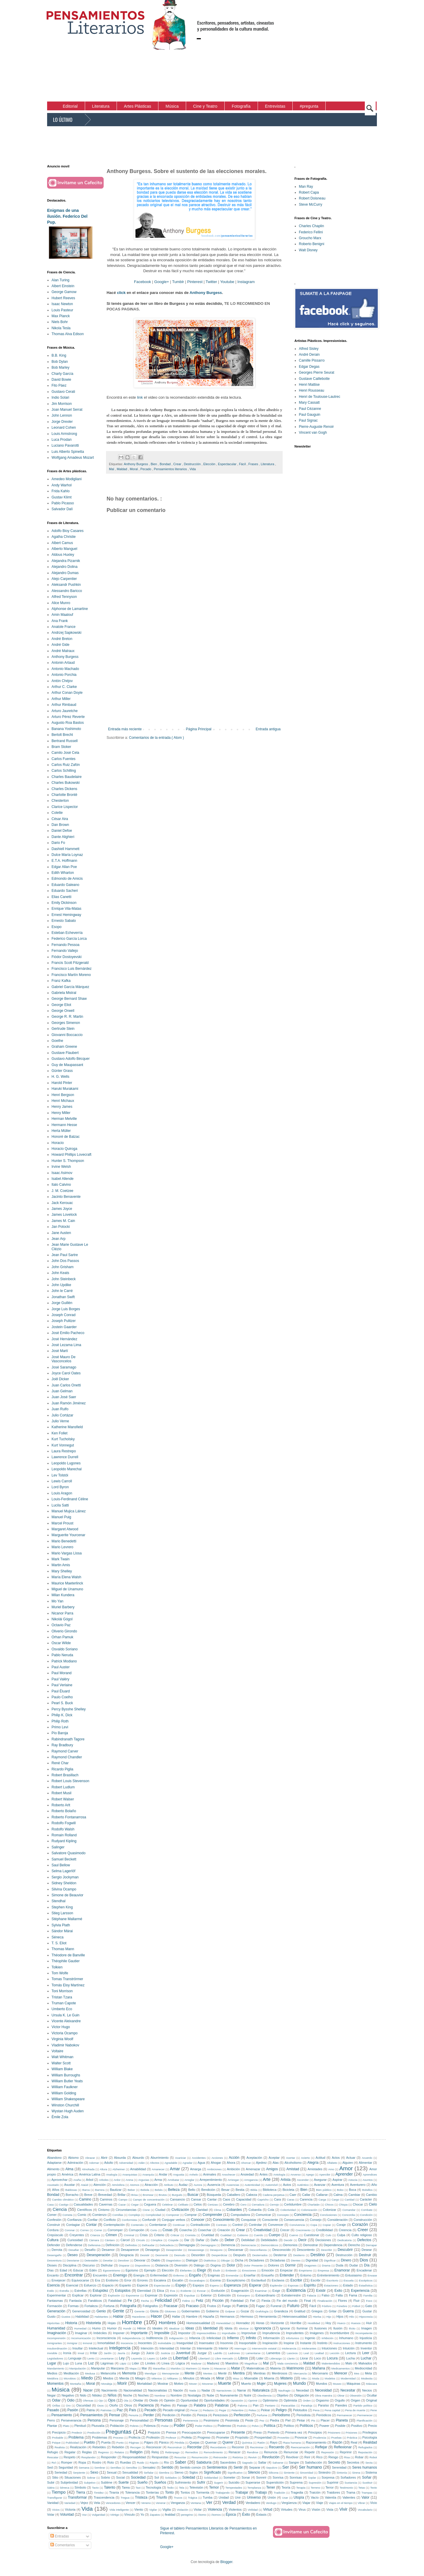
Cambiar (354, 2194)
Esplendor (276, 2285)
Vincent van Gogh (313, 432)
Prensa (171, 2432)
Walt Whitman (62, 2057)
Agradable (170, 2162)
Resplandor (88, 2457)
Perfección (241, 2415)
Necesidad (323, 2390)
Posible (340, 2425)
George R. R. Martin (67, 1017)
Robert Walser (63, 1799)
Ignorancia (262, 2328)
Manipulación (77, 2368)
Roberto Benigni (311, 244)
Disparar (124, 2265)
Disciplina (69, 2265)
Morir (122, 2383)
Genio (101, 2311)
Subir (50, 2482)
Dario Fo (58, 843)
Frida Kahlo (60, 491)
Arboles (104, 2179)
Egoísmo (132, 2270)
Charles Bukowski (66, 783)
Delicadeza (166, 2245)
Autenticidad (252, 2184)
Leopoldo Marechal (67, 1469)
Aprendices (370, 2174)
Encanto (53, 2275)
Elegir (201, 2270)
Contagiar (73, 2224)
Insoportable (247, 2343)
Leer (365, 2353)
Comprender (212, 2215)
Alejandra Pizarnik (66, 561)
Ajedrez (261, 2162)
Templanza (254, 2487)
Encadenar (364, 2270)
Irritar (93, 2353)
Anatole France (63, 627)
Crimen (111, 2235)
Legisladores (55, 2358)
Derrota (57, 2249)
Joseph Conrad (63, 1315)
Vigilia (167, 2509)
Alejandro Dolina (64, 567)
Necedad (302, 2390)
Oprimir (252, 2400)
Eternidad (144, 2290)
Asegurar (320, 2179)
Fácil (243, 464)
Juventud (183, 2353)
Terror (329, 2487)
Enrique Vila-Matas (66, 909)
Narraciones (224, 2390)
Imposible (161, 2333)
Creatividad (262, 2230)
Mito (304, 2378)
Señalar (148, 2472)
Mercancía (300, 2373)
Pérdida (179, 2442)
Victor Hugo (61, 2027)
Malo (348, 2363)
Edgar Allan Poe (64, 867)
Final (307, 2300)
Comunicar (263, 2214)
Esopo (57, 927)
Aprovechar (59, 2179)
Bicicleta (288, 2189)
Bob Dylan (60, 362)
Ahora (231, 2162)
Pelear (265, 2410)
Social (120, 2477)
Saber (180, 2462)
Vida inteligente (119, 2509)
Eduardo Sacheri (65, 891)
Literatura (268, 464)
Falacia (311, 2295)
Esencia (53, 2285)
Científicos (84, 2209)
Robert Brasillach (65, 1775)
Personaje (117, 2420)
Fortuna (108, 2306)
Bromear (148, 2194)
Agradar (188, 2162)
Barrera (100, 2189)
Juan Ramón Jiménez (69, 1403)
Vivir (343, 2509)
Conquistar (248, 2219)
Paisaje (182, 2405)
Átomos (216, 2514)
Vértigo (114, 2514)
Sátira (50, 2487)
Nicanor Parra (62, 1613)
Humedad (80, 2328)
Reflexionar (343, 2447)
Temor (214, 2487)
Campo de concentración (149, 2199)
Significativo (235, 2472)
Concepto (283, 2214)
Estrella (64, 2290)
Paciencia (146, 2405)
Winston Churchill (65, 2105)
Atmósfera (118, 2184)
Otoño (113, 2405)
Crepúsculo (55, 2235)
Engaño (195, 2275)
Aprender (344, 2174)
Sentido (167, 2467)
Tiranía (114, 2492)
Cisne (146, 2209)
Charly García (62, 374)
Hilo (351, 2316)
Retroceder (220, 2457)
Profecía (134, 2437)
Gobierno (212, 2311)
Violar (198, 2509)
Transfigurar (54, 2497)
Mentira (239, 2373)
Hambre (191, 2316)
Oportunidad (189, 2400)
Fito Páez (59, 385)
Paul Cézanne (310, 409)
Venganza (178, 2503)
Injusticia (366, 2338)
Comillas (117, 2214)
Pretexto (273, 2432)
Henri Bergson (63, 1095)
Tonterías (152, 2492)
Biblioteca (269, 2189)
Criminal (129, 2235)
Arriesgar (233, 2179)
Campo (122, 2199)
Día (367, 2265)
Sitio (55, 2477)
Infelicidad (213, 2338)
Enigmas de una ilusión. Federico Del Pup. (67, 216)
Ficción (217, 2301)
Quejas (194, 2442)
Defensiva (94, 2245)
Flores (342, 2300)
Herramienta (267, 2316)
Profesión (153, 2437)
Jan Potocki (61, 1227)
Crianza (95, 2235)
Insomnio (226, 2343)
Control (237, 2224)
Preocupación (191, 2432)
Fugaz (260, 2306)
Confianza (74, 2219)
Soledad (188, 2477)
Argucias (143, 2179)
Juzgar (202, 2353)
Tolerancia (132, 2492)
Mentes (207, 2373)
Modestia (366, 2378)
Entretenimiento (328, 2275)
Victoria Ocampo (64, 2033)
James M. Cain (63, 1221)
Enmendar (232, 2275)
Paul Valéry (60, 1679)
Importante (139, 2333)
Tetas (361, 2487)
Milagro (140, 2378)
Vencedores (113, 2503)
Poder (179, 2425)
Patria (91, 2410)
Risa (347, 2457)
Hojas (111, 2323)
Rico (319, 2457)
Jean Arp (58, 1239)
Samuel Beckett (64, 1859)
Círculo (140, 2240)
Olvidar (138, 2400)
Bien (154, 464)
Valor (365, 2497)
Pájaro (148, 2442)
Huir (369, 2323)
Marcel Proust (62, 1523)
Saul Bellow (61, 1865)
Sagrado (247, 2462)
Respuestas (160, 2457)
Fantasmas (55, 2300)
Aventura (338, 2184)
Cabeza (251, 2194)
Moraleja (106, 2383)
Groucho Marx (310, 238)
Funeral (276, 2306)
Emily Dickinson (64, 903)
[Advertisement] (357, 50)
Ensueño (267, 2275)
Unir (238, 2497)
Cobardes (234, 2210)
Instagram (246, 282)
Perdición (168, 2415)
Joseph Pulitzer (64, 1321)
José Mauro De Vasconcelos (63, 1359)
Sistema (371, 2472)
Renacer (234, 2452)
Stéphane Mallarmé (67, 1919)
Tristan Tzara (62, 1997)
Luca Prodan (62, 440)
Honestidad (223, 2323)
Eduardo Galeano (65, 885)
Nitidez (97, 2395)
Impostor (184, 2333)
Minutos (188, 2378)
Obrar (341, 2395)
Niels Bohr (60, 322)
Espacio (107, 2285)
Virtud (267, 2509)
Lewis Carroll (62, 1481)
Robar (359, 2457)
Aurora (197, 2184)
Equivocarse (80, 2280)
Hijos (339, 2316)
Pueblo (89, 2442)
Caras (290, 2199)
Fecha (145, 2300)
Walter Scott (61, 2063)
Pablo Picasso (63, 503)
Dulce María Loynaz (67, 855)
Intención (147, 2348)
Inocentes (145, 2343)
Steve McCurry (310, 204)
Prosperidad (262, 2437)
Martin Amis (61, 1565)
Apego (310, 2174)
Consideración (337, 2219)
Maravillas (159, 2368)
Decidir (288, 2240)
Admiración (75, 2162)
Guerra (348, 2311)
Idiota (228, 2328)
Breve (88, 2194)
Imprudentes (295, 2333)
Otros (128, 2405)
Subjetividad (69, 2482)
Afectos (154, 2162)
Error (127, 2280)
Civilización (180, 2210)
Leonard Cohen (64, 427)
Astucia (352, 2179)
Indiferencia (154, 2338)
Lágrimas (106, 2363)
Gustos (65, 2316)
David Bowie (61, 379)
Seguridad (66, 2467)
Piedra (274, 2420)
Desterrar (280, 2255)
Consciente (270, 2219)
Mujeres (280, 2384)
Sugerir (218, 2482)
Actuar (350, 2157)
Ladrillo (217, 2353)
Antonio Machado (65, 669)
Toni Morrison (62, 1991)
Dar (186, 2240)
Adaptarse (54, 2162)
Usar (285, 2497)
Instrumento (363, 2343)
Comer (52, 2214)
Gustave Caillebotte (314, 379)
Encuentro (100, 2275)
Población (117, 2425)
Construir (53, 2224)
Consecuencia (294, 2219)
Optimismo (270, 2400)
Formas (73, 2306)
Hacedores (138, 2316)
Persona (94, 2420)
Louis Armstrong (64, 434)
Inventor (366, 2348)
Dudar (353, 2265)
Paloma (242, 2405)
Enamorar (342, 2270)
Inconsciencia (106, 2338)
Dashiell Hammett (66, 849)
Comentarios (62, 2545)
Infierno (233, 2338)
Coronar (69, 2230)
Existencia (296, 2290)
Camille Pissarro (311, 360)
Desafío (90, 2249)
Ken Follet (59, 1433)
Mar (144, 2368)
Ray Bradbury (62, 1745)
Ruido (140, 2462)
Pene (373, 2410)
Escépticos (365, 2280)
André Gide (60, 645)
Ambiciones (214, 2169)
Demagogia (187, 2245)
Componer (172, 2214)
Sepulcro (271, 2467)
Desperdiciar (219, 2255)
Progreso (204, 2437)
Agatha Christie (64, 537)
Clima (217, 2209)
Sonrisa (278, 2477)
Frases (254, 464)
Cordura (53, 2230)
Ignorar (285, 2328)
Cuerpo (274, 2235)
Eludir (216, 2270)
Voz (84, 2514)
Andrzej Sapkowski (66, 633)
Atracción (151, 2184)
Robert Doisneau (312, 198)
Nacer (88, 2390)
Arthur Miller (61, 699)
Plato (66, 2425)
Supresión (315, 2482)
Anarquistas (129, 2174)
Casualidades (83, 2204)
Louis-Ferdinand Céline (70, 1499)
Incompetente (363, 2333)
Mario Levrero (62, 1547)
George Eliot (61, 1005)
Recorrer (238, 2447)
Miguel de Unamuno (67, 1589)
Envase (372, 2275)
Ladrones (234, 2353)
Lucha (350, 2358)
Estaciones (331, 2285)
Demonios (290, 2245)
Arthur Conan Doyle (67, 693)
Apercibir (324, 2174)
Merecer (340, 2373)
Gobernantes (190, 2311)
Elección (209, 464)
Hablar (118, 2316)
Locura (332, 2358)
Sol (156, 2477)
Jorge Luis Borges (66, 1309)
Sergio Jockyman (65, 1877)
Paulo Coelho (62, 1697)
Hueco (341, 2323)
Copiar (327, 2224)
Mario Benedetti (64, 1541)
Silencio (254, 2472)
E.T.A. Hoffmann (64, 861)
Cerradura (258, 2204)
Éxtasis (261, 2514)
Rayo (273, 2442)
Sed (50, 2467)
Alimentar (365, 2162)
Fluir (356, 2300)
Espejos (198, 2285)
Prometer (222, 2437)
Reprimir (346, 2452)
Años (55, 2189)
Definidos (131, 2245)
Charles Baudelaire (67, 777)
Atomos (135, 2184)
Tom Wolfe (60, 1973)
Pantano (270, 2405)
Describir (326, 2249)
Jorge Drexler (62, 422)
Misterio (286, 2378)
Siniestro (324, 2472)
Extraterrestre (291, 2295)
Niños (112, 2395)
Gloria (154, 2311)
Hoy (328, 2323)
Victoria (70, 2509)
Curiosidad (75, 2240)
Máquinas (353, 2383)
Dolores (273, 2265)
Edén (93, 2270)
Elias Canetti (61, 897)
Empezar (286, 2270)
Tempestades (233, 2487)
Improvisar (248, 2333)
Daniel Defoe (62, 831)
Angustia (178, 2174)
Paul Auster (60, 1667)
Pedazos (208, 2410)
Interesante (205, 2348)
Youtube (227, 282)
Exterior (206, 2295)
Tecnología (153, 2487)
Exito (338, 2291)
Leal (306, 2353)
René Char (60, 1763)
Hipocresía (366, 2316)
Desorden (198, 2255)
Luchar (366, 2358)
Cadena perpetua (273, 2194)
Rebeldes (99, 2447)
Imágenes (317, 2333)
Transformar (77, 2497)
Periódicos (323, 2415)
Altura (103, 2169)
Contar (91, 2225)
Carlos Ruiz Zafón (66, 765)
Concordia (348, 2214)
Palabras (221, 2405)
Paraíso (323, 2405)
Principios (315, 2432)
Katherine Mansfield (67, 1427)
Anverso (295, 2174)
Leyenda (136, 2358)
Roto (110, 2462)
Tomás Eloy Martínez (68, 1985)
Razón (337, 2442)
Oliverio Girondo (64, 1631)
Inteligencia (119, 2348)
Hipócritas (53, 2323)
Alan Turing (60, 280)
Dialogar (192, 2260)
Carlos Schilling (64, 771)
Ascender (303, 2179)
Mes (356, 2373)
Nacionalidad (133, 2390)
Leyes (151, 2358)
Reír (307, 2457)
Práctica (352, 2437)
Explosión (114, 2295)
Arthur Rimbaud (64, 705)
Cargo (335, 2199)
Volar (50, 2514)
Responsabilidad (134, 2457)
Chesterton (60, 801)
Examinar (261, 2290)
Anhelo (193, 2174)
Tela (181, 2487)
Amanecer (158, 2169)
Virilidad (253, 2509)
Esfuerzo (90, 2285)
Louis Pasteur (62, 310)
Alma (69, 2169)
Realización (78, 2447)
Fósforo (327, 2306)
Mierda (124, 2378)
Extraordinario (265, 2295)
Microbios (70, 2378)
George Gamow (64, 292)
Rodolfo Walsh (63, 1829)
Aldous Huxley (63, 555)
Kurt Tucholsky (63, 1439)
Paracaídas (288, 2405)
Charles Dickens (64, 789)
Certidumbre (293, 2204)
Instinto (322, 2343)
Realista (59, 2447)
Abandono (54, 2157)
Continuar (179, 2224)
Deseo (72, 2255)
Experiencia (360, 2291)
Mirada (205, 2378)
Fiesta (265, 2300)
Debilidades (269, 2240)
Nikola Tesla (61, 328)
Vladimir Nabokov (65, 2045)
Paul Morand (62, 1673)
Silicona (274, 2472)
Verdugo (271, 2503)
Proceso (118, 2437)
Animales (209, 2174)
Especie (142, 2285)
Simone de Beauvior (67, 1895)
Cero (243, 2204)
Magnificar (251, 2363)
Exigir (276, 2290)
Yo (142, 2514)
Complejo (134, 2214)
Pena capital (332, 2410)
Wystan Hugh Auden (68, 2111)
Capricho (263, 2199)
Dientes (296, 2260)
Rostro (96, 2462)
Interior (223, 2348)
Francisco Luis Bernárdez (72, 969)
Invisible (52, 2353)
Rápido (154, 2462)
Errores (142, 2280)
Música (60, 2390)
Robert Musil (61, 1793)
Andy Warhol (62, 485)
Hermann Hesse (64, 1125)
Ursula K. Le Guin (66, 2015)
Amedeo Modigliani (67, 479)
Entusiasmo (353, 2275)
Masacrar (220, 2368)
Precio (372, 2425)
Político (289, 2425)
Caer (292, 2194)
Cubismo (242, 2235)
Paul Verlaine (62, 1685)
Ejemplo (150, 2270)
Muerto (246, 2383)
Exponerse (132, 2295)
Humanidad (56, 2328)
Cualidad (225, 2235)
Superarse (253, 2482)
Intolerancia (289, 2348)
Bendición (208, 2189)
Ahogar (216, 2162)
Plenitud (80, 2425)
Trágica (192, 2497)
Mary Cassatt (309, 402)
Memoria (129, 2373)
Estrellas (80, 2290)
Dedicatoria (344, 2240)
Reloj (155, 2452)
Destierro (299, 2255)
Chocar (358, 2204)
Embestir (231, 2270)
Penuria (133, 2415)
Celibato (183, 2204)
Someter (229, 2477)
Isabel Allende (63, 1179)
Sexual (112, 2472)
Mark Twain (60, 1559)
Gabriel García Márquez (70, 987)
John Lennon (62, 415)
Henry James (62, 1107)
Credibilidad (324, 2230)
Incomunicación (81, 2338)
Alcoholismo (293, 2162)
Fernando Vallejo (65, 951)
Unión (272, 2497)
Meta (368, 2373)
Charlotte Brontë (64, 795)
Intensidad (167, 2348)
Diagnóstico (173, 2260)
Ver (209, 2502)
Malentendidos (331, 2363)
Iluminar (302, 2328)
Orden (307, 2400)
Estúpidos (122, 2291)
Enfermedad (159, 2275)
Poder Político (204, 2425)
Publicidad (72, 2442)
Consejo (316, 2219)
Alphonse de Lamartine (70, 609)
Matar (235, 2368)
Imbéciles (100, 2333)
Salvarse (277, 2462)
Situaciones (72, 2477)
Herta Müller (61, 1131)
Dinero (346, 2260)
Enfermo (178, 2275)
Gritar (333, 2311)
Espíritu (310, 2285)
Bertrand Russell (65, 741)
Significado (212, 2472)
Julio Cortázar (62, 1415)
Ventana (196, 2503)
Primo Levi (60, 1727)
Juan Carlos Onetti (66, 1385)
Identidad (210, 2328)
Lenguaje (74, 2358)
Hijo (328, 2316)
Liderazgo (275, 2358)
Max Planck (61, 316)
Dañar (200, 2240)
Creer (362, 2229)
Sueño (142, 2482)
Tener (270, 2487)
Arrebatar (173, 2179)
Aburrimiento (159, 2157)
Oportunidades (214, 2400)
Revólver (292, 2457)
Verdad (229, 2502)
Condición (366, 2214)
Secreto (334, 2462)
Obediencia (264, 2395)
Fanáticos (95, 2300)
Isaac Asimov (62, 1173)
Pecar (194, 2410)
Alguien (347, 2162)
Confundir (149, 2219)
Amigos (272, 2169)
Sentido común (190, 2467)
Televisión (196, 2487)
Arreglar (189, 2179)
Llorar (304, 2358)
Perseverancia (71, 2420)
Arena (129, 2179)
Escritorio (332, 2280)
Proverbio (283, 2437)
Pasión (72, 2410)
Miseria (269, 2378)
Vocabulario (365, 2509)
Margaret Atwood (65, 1529)
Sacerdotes (228, 2462)
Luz (91, 2363)
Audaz (183, 2184)
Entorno (306, 2275)
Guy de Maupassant (67, 1065)
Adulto (108, 2162)
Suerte (123, 2482)
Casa (50, 2204)
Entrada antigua (268, 729)
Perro (51, 2420)
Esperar (255, 2285)
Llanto (291, 2358)
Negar (51, 2395)
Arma (158, 2179)
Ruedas (125, 2462)
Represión (327, 2452)
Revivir (252, 2457)
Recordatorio (218, 2447)
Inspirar (289, 2343)
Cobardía (255, 2209)
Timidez (99, 2492)
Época (231, 2514)
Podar (165, 2425)
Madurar (196, 2363)
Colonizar (329, 2209)
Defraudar (148, 2245)
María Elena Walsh (66, 1577)
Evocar (201, 2290)
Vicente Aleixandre (66, 2021)
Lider (260, 2358)
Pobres (134, 2425)
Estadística (366, 2285)
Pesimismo (211, 2420)
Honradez (243, 2323)
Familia (367, 2295)
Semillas (115, 2467)
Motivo (178, 2383)
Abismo (73, 2157)
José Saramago (64, 1367)
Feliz (199, 2301)
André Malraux (63, 651)
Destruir (365, 2255)
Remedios (191, 2452)
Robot (373, 2457)
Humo (96, 2328)
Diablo (155, 2260)
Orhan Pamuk (62, 1637)
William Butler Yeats (67, 2081)
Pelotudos (300, 2410)
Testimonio (346, 2487)
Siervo (178, 2472)
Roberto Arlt (61, 1805)
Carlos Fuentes (63, 759)
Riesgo (333, 2457)
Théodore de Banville (68, 1955)
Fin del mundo (287, 2300)
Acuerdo (367, 2157)
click (121, 292)
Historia (71, 2323)
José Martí (60, 1351)
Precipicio (59, 2432)
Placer (325, 2420)
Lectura (350, 2353)
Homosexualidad (198, 2323)
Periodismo (281, 2415)
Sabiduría (203, 2462)
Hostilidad (314, 2323)
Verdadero (253, 2503)
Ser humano (310, 2467)
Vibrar (361, 2503)
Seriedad (60, 2472)
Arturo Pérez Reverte (68, 717)
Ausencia (213, 2184)
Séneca (58, 1937)
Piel (288, 2420)
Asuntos (367, 2179)
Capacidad (243, 2199)
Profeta (186, 2437)
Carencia (306, 2199)
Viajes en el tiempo (340, 2503)
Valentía (330, 2497)
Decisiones (323, 2240)
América (67, 2174)
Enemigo (120, 2275)
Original (371, 2400)
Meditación (71, 2373)
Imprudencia (271, 2333)
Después (239, 2255)
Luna (78, 2363)
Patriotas (106, 2410)
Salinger (58, 1847)
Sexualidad (130, 2472)
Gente (118, 2311)
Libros (243, 2358)
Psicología (369, 2437)
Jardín (108, 2353)
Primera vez (293, 2432)
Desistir (145, 2255)
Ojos (111, 2400)
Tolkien (57, 1967)
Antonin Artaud (63, 663)
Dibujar (225, 2260)
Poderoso (224, 2425)
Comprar (190, 2214)
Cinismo (104, 2209)
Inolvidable (164, 2343)
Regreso (103, 2452)
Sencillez (131, 2467)
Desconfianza (258, 2249)
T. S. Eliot (59, 1943)
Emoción (267, 2270)
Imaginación (56, 2333)
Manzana (117, 2368)
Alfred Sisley (309, 349)
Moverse (207, 2383)
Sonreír (261, 2477)
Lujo (66, 2363)
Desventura (54, 2260)
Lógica (180, 2363)
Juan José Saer (64, 1397)
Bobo (340, 2189)
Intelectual (96, 2348)
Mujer (261, 2384)
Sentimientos (217, 2467)
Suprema (296, 2482)
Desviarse (73, 2260)
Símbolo (80, 2487)
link (140, 397)
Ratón (261, 2442)
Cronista (190, 2235)
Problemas (99, 2437)
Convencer (275, 2224)
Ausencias (232, 2184)
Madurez (213, 2363)
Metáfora (52, 2378)
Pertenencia (190, 2420)
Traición (315, 2492)
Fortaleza (91, 2306)
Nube (210, 2395)
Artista (286, 2180)
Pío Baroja (60, 1733)
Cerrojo (274, 2204)
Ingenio (310, 2338)
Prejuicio (154, 2432)
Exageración (240, 2290)
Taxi (137, 2487)
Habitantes (101, 2316)
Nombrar (160, 2395)
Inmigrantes (54, 2343)
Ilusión (337, 2328)
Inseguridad (184, 2343)
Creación (223, 2230)
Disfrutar (107, 2265)
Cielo (373, 2204)
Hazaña (208, 2316)
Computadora (240, 2214)
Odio (70, 2400)
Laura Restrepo (64, 1451)
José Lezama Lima (66, 1345)
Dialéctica (209, 2260)
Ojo (101, 2400)
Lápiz (123, 2363)
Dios (364, 2260)
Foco (369, 2300)
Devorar (139, 2260)
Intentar (185, 2348)
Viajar (306, 2503)
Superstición (275, 2482)
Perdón (186, 2415)
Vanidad (53, 2503)
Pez (261, 2420)
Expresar (151, 2295)
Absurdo (138, 2157)
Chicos (329, 2204)
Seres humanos (364, 2467)
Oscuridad (83, 2405)
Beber (131, 2189)
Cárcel (125, 2240)
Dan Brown (60, 825)
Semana (84, 2467)
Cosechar (204, 2230)
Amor (346, 2168)
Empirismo (305, 2270)
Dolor (231, 2265)
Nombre (176, 2395)
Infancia (194, 2338)
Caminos (106, 2199)
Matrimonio (295, 2368)
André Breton (62, 639)
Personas (164, 2420)
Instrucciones (341, 2343)
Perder (148, 2415)
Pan (256, 2405)
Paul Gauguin (309, 415)
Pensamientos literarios (171, 469)
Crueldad (207, 2235)
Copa (313, 2224)
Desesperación (98, 2255)
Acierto (305, 2157)
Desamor (108, 2249)
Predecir (77, 2432)
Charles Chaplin (311, 226)
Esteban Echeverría (67, 933)
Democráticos (269, 2245)
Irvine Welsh (61, 1167)
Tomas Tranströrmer (67, 1979)
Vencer (131, 2503)
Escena (215, 2280)
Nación (178, 2390)
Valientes (348, 2497)
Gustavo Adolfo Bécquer (71, 1059)
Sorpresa (328, 2477)
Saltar (262, 2462)
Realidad (370, 2442)
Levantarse (107, 2358)
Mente (189, 2373)
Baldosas (71, 2189)
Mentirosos (279, 2373)
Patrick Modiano (64, 1661)
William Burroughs (66, 2075)
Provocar (301, 2437)
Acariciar (180, 2157)
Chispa (343, 2204)
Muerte (224, 2383)
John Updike (61, 1285)
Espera (214, 2285)
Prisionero (334, 2432)
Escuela (349, 2280)
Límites (150, 2363)
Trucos (178, 2497)
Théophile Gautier (66, 1961)
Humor (112, 2328)
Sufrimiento (183, 2482)
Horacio (58, 1143)
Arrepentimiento (210, 2179)
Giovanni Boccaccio (67, 1035)
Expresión (171, 2295)
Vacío (315, 2497)
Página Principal (198, 729)
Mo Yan (57, 1601)
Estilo (50, 2290)
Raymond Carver (65, 1751)
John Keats (60, 1273)
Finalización (324, 2300)
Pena (316, 2410)
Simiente (289, 2472)
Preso (258, 2432)
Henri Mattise (309, 385)
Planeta (342, 2420)
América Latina (89, 2174)
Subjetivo (89, 2482)
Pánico (164, 2442)
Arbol (89, 2179)
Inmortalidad (106, 2343)
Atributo (168, 2184)
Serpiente (79, 2472)
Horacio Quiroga (64, 1149)
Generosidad (81, 2311)
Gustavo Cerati (63, 392)
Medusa (90, 2373)
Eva (172, 2290)
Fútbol (356, 2306)
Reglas (87, 2452)
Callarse (322, 2194)
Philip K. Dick (62, 1715)
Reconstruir (175, 2447)
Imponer (119, 2333)
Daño (214, 2240)
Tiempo (58, 2492)
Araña (77, 2179)
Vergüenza (289, 2503)
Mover (193, 2383)
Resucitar (180, 2457)
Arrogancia (251, 2179)
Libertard (204, 2358)
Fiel (252, 2300)
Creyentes (76, 2235)
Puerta (106, 2442)
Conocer (197, 2220)
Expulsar (189, 2295)
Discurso (88, 2265)
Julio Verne (60, 1421)
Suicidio (234, 2482)
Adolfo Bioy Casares (68, 531)
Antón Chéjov (62, 681)
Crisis (144, 2235)
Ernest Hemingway (66, 915)
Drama (326, 2265)
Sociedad (138, 2477)
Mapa (133, 2368)
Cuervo (293, 2235)
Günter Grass (62, 1071)
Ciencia (60, 2209)
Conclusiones (328, 2214)
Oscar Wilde (61, 1643)
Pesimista (232, 2420)
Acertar (290, 2157)
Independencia (131, 2338)
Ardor (117, 2179)
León (163, 2358)
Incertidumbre (339, 2333)
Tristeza (141, 2497)
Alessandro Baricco (67, 591)
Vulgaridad (98, 2514)
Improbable (229, 2333)
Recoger (135, 2447)
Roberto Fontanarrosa (69, 1817)
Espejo (180, 2285)
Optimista (290, 2400)
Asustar (69, 2184)
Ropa (82, 2462)
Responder (109, 2457)
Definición (113, 2245)
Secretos (353, 2462)
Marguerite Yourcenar (68, 1535)
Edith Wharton (63, 873)
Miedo (87, 2378)
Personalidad (139, 2420)
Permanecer (344, 2415)
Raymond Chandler (67, 1757)
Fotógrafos (150, 2306)
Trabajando (223, 2492)
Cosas (168, 2230)
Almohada (88, 2169)
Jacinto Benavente (66, 1197)
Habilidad (82, 2316)
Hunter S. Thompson (68, 1161)
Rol (54, 2462)
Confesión (54, 2219)
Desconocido (281, 2249)
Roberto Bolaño (64, 1811)
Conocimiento (223, 2220)
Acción (234, 2158)
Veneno (146, 2503)
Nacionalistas (157, 2390)
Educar (78, 2270)
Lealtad (319, 2353)
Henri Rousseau (311, 390)
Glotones (170, 2311)
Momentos (55, 2384)
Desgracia (126, 2255)
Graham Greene (64, 1047)
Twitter (211, 282)
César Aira (60, 819)
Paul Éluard (61, 1691)
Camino (85, 2199)
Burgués (177, 2194)
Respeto (69, 2457)
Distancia (161, 2265)
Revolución (270, 2457)
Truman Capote (64, 2003)
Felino (186, 2300)
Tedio (170, 2487)
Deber (229, 2240)
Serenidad (339, 2467)
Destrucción (193, 464)
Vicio (373, 2503)
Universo (254, 2497)
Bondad (165, 464)
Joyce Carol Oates (66, 1373)
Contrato (221, 2224)
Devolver (123, 2260)
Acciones (217, 2157)
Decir (302, 2240)
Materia (275, 2368)
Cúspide (173, 2240)
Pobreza (149, 2425)
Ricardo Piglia (62, 1769)
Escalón (177, 2280)
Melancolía (108, 2373)
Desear (367, 2249)
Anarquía (148, 2174)
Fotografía (128, 2306)
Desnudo (179, 2255)
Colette (57, 813)
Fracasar (171, 2306)
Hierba (317, 2316)
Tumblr (178, 282)
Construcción (363, 2219)
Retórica (237, 2457)
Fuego (226, 2306)
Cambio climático (63, 2199)
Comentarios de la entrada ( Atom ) (156, 738)
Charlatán (313, 2204)
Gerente (140, 2311)
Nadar (206, 2390)
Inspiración (270, 2343)
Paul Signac (308, 420)
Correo (84, 2230)
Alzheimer (118, 2169)
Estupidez (100, 2291)
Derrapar (371, 2245)
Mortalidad (144, 2383)
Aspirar (337, 2179)
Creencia (345, 2230)
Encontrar (73, 2275)
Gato (368, 2306)
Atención (99, 2184)
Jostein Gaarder (64, 1327)
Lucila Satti (60, 1505)
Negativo (68, 2395)
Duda (339, 2265)
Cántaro (110, 2240)
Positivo (356, 2425)
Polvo (255, 2425)
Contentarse (158, 2224)
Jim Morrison (62, 404)
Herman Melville (64, 1119)
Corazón (360, 2224)
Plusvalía (98, 2425)
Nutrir (247, 2395)
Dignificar (330, 2260)
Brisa (134, 2194)
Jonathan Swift (63, 1297)
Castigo (64, 2204)
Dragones (310, 2265)
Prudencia (319, 2437)
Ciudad (160, 2209)
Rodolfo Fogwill (64, 1823)
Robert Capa (309, 192)
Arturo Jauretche (65, 711)
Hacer (156, 2316)
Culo (328, 2235)
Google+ (161, 282)
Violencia (215, 2509)
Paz (120, 2410)
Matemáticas (255, 2368)
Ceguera (150, 2204)
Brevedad (105, 2194)
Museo (337, 2383)
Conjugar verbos (173, 2219)
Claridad (202, 2209)
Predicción (93, 2432)
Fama (353, 2295)
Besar (225, 2189)
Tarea (126, 2487)
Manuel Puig (61, 1517)
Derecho (354, 2245)
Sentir (238, 2467)
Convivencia (297, 2224)
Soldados (171, 2477)
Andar (163, 2174)
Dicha (239, 2260)
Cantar (212, 2199)
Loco (317, 2358)
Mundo (299, 2383)
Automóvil (271, 2184)
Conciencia (303, 2215)
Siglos (193, 2472)
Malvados (365, 2363)
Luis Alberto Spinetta (68, 452)
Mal (112, 469)
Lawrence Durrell (65, 1457)
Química (247, 2442)
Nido (83, 2395)
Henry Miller (61, 1113)
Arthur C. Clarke (64, 687)
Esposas (293, 2285)
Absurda (120, 2157)
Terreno (315, 2487)
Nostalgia (194, 2395)
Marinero (191, 2368)
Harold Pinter (62, 1083)
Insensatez (206, 2343)
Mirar (220, 2378)
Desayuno (216, 2249)
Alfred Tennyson (64, 597)
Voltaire (57, 2051)
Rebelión (118, 2447)
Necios (367, 2390)
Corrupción (136, 2230)
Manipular (98, 2368)
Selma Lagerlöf (63, 1871)
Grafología (262, 2311)
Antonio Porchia (64, 675)
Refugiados (365, 2447)
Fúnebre (342, 2306)
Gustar (367, 2311)
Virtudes (286, 2509)
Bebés (159, 2189)
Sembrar (99, 2467)
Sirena (356, 2472)
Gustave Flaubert (65, 1053)
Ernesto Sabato (64, 921)
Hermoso (246, 2316)
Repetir (309, 2452)
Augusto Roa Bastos (68, 723)
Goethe (57, 1041)
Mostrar (163, 2383)
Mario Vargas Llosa (67, 1553)
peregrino (187, 2514)
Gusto (51, 2316)
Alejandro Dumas (65, 573)
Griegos (317, 2311)
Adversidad (126, 2162)
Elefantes (186, 2270)
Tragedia (297, 2492)
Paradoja (306, 2405)
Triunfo (161, 2497)
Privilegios (369, 2432)
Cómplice (157, 2240)
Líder (135, 2363)
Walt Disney (308, 250)
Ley (122, 2358)
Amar (175, 2168)
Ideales (157, 2328)
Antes (263, 2174)
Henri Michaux (63, 1101)
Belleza (174, 2190)
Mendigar (150, 2373)
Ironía (67, 2353)
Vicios (55, 2509)
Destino (318, 2254)
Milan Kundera (63, 1595)
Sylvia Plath (61, 1925)
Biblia (253, 2189)
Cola (271, 2209)
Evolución (218, 2290)
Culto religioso (362, 2235)
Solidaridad (211, 2477)
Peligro (281, 2410)
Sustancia (350, 2482)
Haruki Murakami (65, 1089)
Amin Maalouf (62, 615)
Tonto (169, 2492)
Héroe (141, 2328)
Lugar (51, 2363)
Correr (98, 2230)
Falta (339, 2295)
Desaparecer (130, 2249)
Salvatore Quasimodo (68, 1853)
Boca (352, 2189)
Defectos (364, 2240)
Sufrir (201, 2482)
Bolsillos (367, 2189)
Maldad (122, 469)
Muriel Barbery (63, 1607)
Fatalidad (114, 2300)
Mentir (222, 2373)
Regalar (70, 2452)
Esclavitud (258, 2280)
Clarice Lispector (65, 807)
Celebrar (167, 2204)
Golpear (230, 2311)
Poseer (324, 2425)
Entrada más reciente (125, 729)
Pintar (301, 2420)
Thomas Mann (63, 1949)
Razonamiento (316, 2442)
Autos (287, 2184)
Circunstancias (126, 2209)
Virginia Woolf (62, 2039)
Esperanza (232, 2285)
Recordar (194, 2447)
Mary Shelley (62, 1571)
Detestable (91, 2260)
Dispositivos (142, 2265)
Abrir (104, 2157)
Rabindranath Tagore (68, 1739)
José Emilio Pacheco (68, 1333)
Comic (82, 2214)
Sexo (94, 2472)
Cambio (371, 2194)
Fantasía (75, 2300)
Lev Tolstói (60, 1475)
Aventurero (358, 2184)
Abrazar (90, 2157)
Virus (302, 2509)
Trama (350, 2492)
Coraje (341, 2224)
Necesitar (347, 2390)
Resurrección (199, 2457)
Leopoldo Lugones (66, 1463)
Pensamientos (91, 2415)
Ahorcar (246, 2162)
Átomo (202, 2514)
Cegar (135, 2204)
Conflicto (110, 2219)
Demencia (228, 2245)
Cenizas (213, 2204)
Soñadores (348, 2477)
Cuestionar (311, 2235)
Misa (236, 2378)
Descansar (236, 2249)
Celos (198, 2204)
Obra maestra (323, 2395)
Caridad (349, 2199)
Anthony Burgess (206, 292)
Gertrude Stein (63, 1029)
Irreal (81, 2353)
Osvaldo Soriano (65, 1649)
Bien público (324, 2189)
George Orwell (63, 1011)
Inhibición (328, 2338)
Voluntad (67, 2514)
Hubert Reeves (63, 298)
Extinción (224, 2295)
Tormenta (202, 2492)
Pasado (53, 2410)
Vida (193, 469)
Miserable (251, 2378)
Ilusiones (320, 2328)
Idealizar (174, 2328)
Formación (54, 2306)
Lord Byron (60, 1487)
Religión (136, 2452)
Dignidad (312, 2260)
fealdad (170, 2514)
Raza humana (292, 2442)
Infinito (251, 2338)
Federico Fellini (311, 232)
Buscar (193, 2195)
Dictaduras (277, 2260)
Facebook (142, 282)
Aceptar (274, 2157)
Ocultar (372, 2395)
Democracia (248, 2245)
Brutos (163, 2194)
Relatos (119, 2452)
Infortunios (292, 2338)
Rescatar (52, 2457)
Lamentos (273, 2353)
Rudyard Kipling (64, 1841)
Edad (63, 2270)
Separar (254, 2467)
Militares (172, 2378)
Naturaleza (260, 2390)
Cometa (67, 2214)
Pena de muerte (355, 2410)
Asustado (53, 2184)
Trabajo (261, 2492)
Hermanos (227, 2316)
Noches (143, 2395)
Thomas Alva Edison (68, 334)
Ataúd (84, 2184)
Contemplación (114, 2224)
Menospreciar (170, 2373)
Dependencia (333, 2245)
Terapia (300, 2487)
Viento (138, 2509)
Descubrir (345, 2250)
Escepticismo (236, 2280)
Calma (337, 2194)
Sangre (294, 2462)
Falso (325, 2295)
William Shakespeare (68, 2099)
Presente (238, 2432)
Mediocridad (363, 2368)
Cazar (122, 2204)
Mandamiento (55, 2368)
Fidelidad (237, 2300)
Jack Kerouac (62, 1203)
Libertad (180, 2358)
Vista (329, 2509)
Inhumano (346, 2338)
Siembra (164, 2472)
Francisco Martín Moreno (71, 975)
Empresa (323, 2270)
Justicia (165, 2353)
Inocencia (127, 2343)
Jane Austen (61, 1233)
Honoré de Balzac (66, 1137)
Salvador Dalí (62, 509)
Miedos (108, 2378)
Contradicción (200, 2224)
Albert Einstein (63, 286)
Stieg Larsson (62, 1913)
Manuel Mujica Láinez (69, 1511)
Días (50, 2270)
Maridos (175, 2368)
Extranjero (243, 2295)
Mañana (318, 2368)
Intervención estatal (264, 2348)
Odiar (56, 2400)
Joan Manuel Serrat (67, 410)
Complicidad (153, 2214)
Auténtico (303, 2184)
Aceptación (254, 2157)
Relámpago (172, 2452)
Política (269, 2426)
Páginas (134, 2442)
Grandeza (281, 2311)
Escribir (296, 2280)
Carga (322, 2199)
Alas (275, 2162)
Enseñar (250, 2275)
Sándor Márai (62, 1931)
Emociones (249, 2270)
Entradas (59, 2536)
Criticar (174, 2235)
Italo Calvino (61, 1185)
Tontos (185, 2492)
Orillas (56, 2405)
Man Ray (306, 186)
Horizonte (277, 2323)
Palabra (200, 2405)
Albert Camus (62, 543)
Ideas (190, 2328)
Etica (160, 2290)
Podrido (241, 2425)
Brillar (121, 2194)
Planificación (364, 2420)
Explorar (96, 2295)
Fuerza (242, 2306)
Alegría (313, 2163)
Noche (127, 2395)
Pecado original (174, 2410)
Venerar (161, 2503)
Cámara (94, 2240)
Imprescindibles (206, 2333)
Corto (153, 2230)
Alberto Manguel (64, 549)
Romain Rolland (64, 1835)
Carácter (366, 2199)
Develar (108, 2260)
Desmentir (161, 2255)
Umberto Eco (62, 2009)
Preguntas (118, 2432)
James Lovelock (64, 1215)
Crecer (284, 2230)
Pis (313, 2420)
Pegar (222, 2410)
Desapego (152, 2249)
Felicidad (163, 2300)
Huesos (356, 2323)
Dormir (290, 2265)
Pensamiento (61, 2415)
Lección (334, 2353)
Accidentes (199, 2157)
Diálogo (199, 2265)
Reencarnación (300, 2447)
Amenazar (253, 2169)
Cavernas (105, 2204)
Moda (315, 2378)
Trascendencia (104, 2497)
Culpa (341, 2235)
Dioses (52, 2265)
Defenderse (74, 2245)
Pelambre (237, 2410)
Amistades (315, 2169)
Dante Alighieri (63, 837)
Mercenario (320, 2373)
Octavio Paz (61, 1625)
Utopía (299, 2497)
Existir (321, 2291)
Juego (135, 2353)
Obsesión (356, 2395)
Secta (369, 2462)
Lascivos (292, 2353)
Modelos (329, 2378)
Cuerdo (258, 2235)
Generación (56, 2311)
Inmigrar (72, 2343)
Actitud (320, 2157)
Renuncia (270, 2452)
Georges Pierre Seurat (316, 372)
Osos (100, 2405)
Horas (260, 2323)
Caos (226, 2199)
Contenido (137, 2224)
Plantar (52, 2425)
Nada (192, 2390)
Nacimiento (109, 2390)
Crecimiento (303, 2230)
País (132, 2410)
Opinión (169, 2400)
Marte (205, 2368)
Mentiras (260, 2373)
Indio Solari (60, 397)
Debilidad (247, 2240)
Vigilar (153, 2509)
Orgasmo (322, 2400)
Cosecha (185, 2230)
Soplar (312, 2477)
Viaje (319, 2503)
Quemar (211, 2442)
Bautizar (116, 2189)
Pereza (202, 2415)
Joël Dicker (60, 1379)
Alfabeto (332, 2162)
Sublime (106, 2482)
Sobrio (105, 2477)
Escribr (316, 2280)
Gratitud (299, 2311)
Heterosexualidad (294, 2316)
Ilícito (352, 2328)
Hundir (127, 2328)
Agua (201, 2162)
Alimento (53, 2169)
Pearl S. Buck (62, 1703)
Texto (373, 2487)
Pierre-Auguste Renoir (316, 427)
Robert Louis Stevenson (70, 1781)
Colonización (309, 2209)
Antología (279, 2174)
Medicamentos (340, 2368)
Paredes (341, 2405)
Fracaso (192, 2306)
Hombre (132, 2322)
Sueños (160, 2482)
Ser (285, 2467)
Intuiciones (329, 2348)
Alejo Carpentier (64, 579)
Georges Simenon (66, 1023)
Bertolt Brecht (62, 735)
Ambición (233, 2169)
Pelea (252, 2410)
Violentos (235, 2509)
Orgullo (340, 2400)
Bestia (240, 2189)
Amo (331, 2169)
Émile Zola (60, 2117)
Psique (56, 2442)
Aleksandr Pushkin (66, 585)
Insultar (77, 2348)
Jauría (121, 2353)
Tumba (207, 2497)
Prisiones (351, 2432)
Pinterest (195, 282)
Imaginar (81, 2333)
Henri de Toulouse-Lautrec (319, 397)
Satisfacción (313, 2462)
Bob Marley (60, 367)
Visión (316, 2509)
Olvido (153, 2400)
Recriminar (257, 2447)
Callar (306, 2194)
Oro (68, 2405)
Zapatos (155, 2514)
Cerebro (228, 2204)
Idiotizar (244, 2328)
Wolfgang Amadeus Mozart (73, 457)
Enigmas (214, 2275)
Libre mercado (224, 2358)
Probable (57, 2437)
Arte (267, 2179)
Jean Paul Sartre (65, 1255)
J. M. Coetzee (62, 1191)
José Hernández (64, 1339)
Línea (166, 2363)
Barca (86, 2189)
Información (271, 2338)
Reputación (365, 2452)
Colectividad (288, 2209)
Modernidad (348, 2378)
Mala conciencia (287, 2363)
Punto (120, 2442)
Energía (139, 2275)
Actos (336, 2157)
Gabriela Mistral (64, 993)
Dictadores (256, 2260)
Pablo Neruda (62, 1655)
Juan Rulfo (60, 1409)
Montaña (75, 2383)
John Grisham (63, 1267)
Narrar (241, 2390)
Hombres (167, 2322)
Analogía (111, 2174)
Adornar (94, 2162)
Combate (366, 2209)
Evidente (185, 2290)
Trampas (366, 2492)
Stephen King (62, 1907)
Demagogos (208, 2245)
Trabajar (241, 2492)
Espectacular (227, 464)
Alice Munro (61, 603)
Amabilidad (138, 2169)
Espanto (125, 2285)
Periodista (304, 2415)
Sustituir (367, 2482)
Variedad (69, 2503)
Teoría (285, 2487)
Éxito (246, 2514)
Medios (52, 2373)
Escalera (160, 2280)
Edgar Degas (309, 367)
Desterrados (260, 2255)
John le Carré (62, 1291)
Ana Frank (60, 621)
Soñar (366, 2477)
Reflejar (321, 2447)
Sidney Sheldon (64, 1883)
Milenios (157, 2378)
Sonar (245, 2477)
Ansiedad (247, 2174)
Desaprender (174, 2249)
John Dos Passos (65, 1261)
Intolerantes (309, 2348)
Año (374, 2184)
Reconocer (153, 2447)
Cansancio (177, 2199)
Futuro (293, 2305)
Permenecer (364, 2415)
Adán (141, 2162)
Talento (109, 2487)
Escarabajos (197, 2280)
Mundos (321, 2383)
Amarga (195, 2169)
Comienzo (99, 2214)
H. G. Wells (60, 1077)
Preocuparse (216, 2432)
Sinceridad (306, 2472)
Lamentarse (253, 2353)
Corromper (115, 2230)
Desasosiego (196, 2249)
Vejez (84, 2503)
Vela (97, 2503)
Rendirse (252, 2452)
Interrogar (240, 2348)
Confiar (92, 2219)
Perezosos (220, 2415)
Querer (227, 2442)
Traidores (333, 2492)
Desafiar (73, 2249)
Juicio (150, 2353)
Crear (177, 464)
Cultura (53, 2240)
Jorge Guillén (62, 1303)
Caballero (233, 2194)
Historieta (93, 2323)
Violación (182, 2509)
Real (354, 2442)
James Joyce (62, 1209)
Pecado (146, 469)
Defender (53, 2245)
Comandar (349, 2209)
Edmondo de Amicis (67, 879)
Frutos (211, 2306)
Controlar (255, 2224)
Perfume (262, 2415)
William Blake (62, 2069)
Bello (191, 2189)
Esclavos (278, 2280)
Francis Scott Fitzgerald (70, 963)
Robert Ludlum (63, 1787)
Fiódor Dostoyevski (67, 957)
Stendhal (58, 1901)
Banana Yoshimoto (66, 729)
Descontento (306, 2249)
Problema (76, 2437)
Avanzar (319, 2184)
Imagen (366, 2328)
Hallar (176, 2316)
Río (166, 2462)
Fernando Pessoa (66, 945)
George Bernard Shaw (69, 999)
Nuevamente (229, 2395)
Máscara (371, 2383)
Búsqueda (214, 2194)
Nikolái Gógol (62, 1619)
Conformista (129, 2219)
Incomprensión (56, 2338)
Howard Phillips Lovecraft (71, 1155)
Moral (134, 469)
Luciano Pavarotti (65, 445)
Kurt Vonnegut (63, 1445)
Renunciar (291, 2452)
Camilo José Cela (65, 753)
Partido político (362, 2405)
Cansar (196, 2199)
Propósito (242, 2437)
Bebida (144, 2189)
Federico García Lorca (69, 939)
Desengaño (54, 2255)
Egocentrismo (111, 2270)
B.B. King (59, 355)
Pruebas (336, 2437)
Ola (126, 2400)
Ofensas (88, 2400)
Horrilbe (296, 2323)
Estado (348, 2285)
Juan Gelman (62, 1391)
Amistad (292, 2169)
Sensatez (149, 2467)
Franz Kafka (61, 981)
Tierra (80, 2492)
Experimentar (56, 2295)
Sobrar (91, 2477)
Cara (277, 2199)
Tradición (279, 2492)
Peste (249, 2420)
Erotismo (112, 2280)
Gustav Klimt (62, 497)
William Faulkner (65, 2087)
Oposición (237, 2400)
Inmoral (87, 2343)
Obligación (301, 2395)
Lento (91, 2358)
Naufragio (284, 2390)
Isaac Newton (62, 304)
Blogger (226, 2562)
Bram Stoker (61, 747)
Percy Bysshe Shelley (69, 1709)
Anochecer (229, 2174)
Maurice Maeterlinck (67, 1583)
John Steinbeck (64, 1279)
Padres (165, 2405)
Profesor (170, 2437)
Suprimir (333, 2482)
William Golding (64, 2093)
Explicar (77, 2295)
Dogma (216, 2265)
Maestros (232, 2363)
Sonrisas (295, 2477)
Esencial (72, 2285)
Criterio (159, 2235)
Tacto (95, 2487)
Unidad (224, 2497)
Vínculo (129, 2514)
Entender (287, 2275)
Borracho (72, 2194)
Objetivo (283, 2395)
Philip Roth (60, 1721)
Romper (66, 2462)
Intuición (349, 2348)
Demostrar (310, 2245)
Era (97, 2280)
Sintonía (342, 2472)
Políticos (306, 2426)
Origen (355, 2400)
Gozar (245, 2311)
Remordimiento (213, 2452)
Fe (130, 2301)
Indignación (176, 2338)
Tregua (124, 2497)
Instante (305, 2343)
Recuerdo (276, 2447)
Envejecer (59, 2280)
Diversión (181, 2265)
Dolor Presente (253, 2265)
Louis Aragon (62, 1493)
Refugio (52, 2452)
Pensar (114, 2415)
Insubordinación (57, 2348)
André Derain (309, 354)
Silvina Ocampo (64, 1889)
